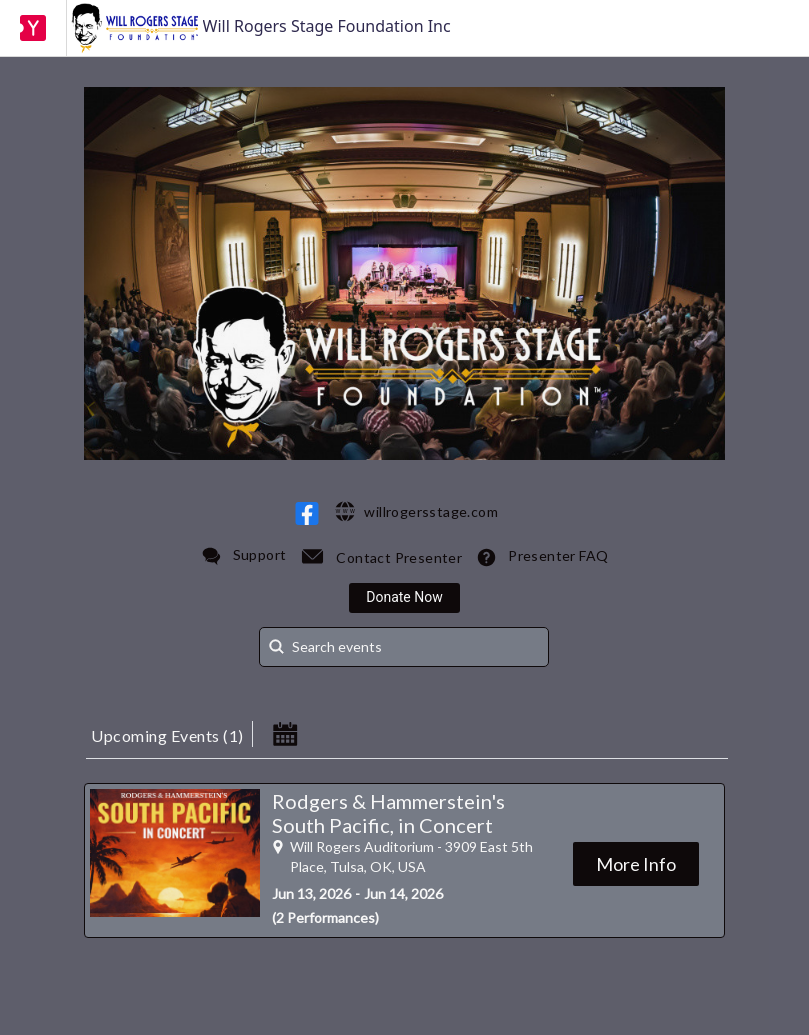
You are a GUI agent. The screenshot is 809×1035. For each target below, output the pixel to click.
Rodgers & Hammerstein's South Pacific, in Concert (388, 813)
